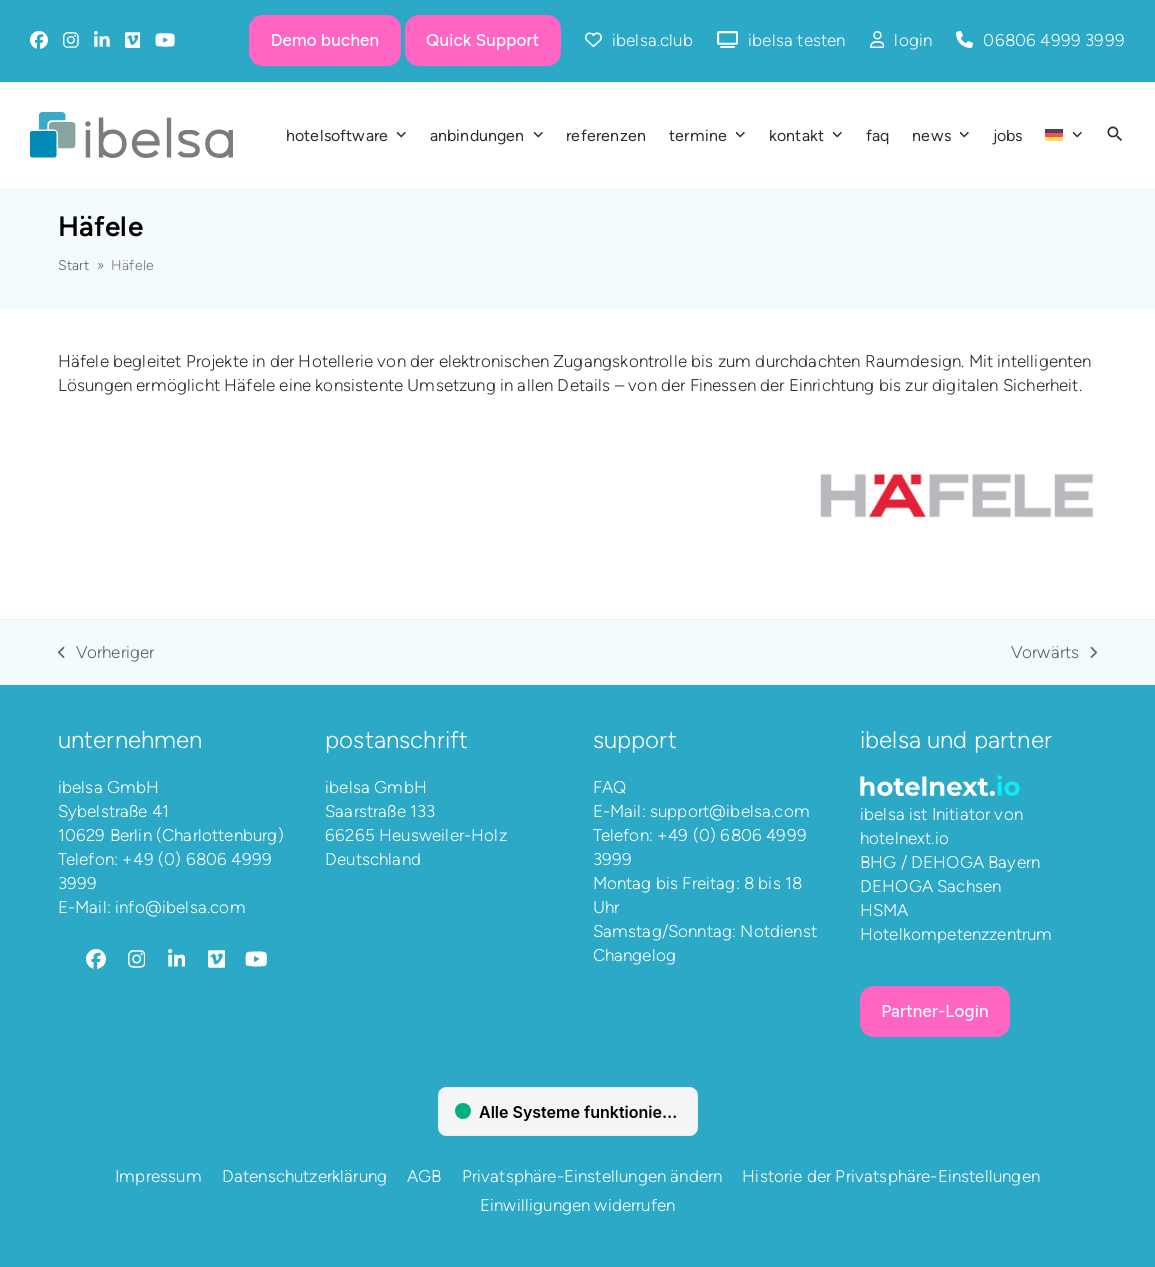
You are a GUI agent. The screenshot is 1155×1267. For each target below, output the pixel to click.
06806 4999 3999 (1054, 40)
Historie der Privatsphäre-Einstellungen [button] (891, 1176)
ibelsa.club (652, 40)
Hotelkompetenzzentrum (956, 934)
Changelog (635, 955)
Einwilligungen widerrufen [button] (577, 1205)
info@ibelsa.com (180, 907)
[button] (1115, 135)
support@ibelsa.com (730, 811)
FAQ (610, 787)
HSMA (884, 910)
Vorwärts (1054, 653)
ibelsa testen (796, 40)
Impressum (158, 1176)
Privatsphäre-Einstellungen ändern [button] (592, 1176)
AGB (424, 1176)
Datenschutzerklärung (304, 1176)
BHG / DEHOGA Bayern (950, 862)
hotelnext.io (904, 838)
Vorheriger (106, 653)
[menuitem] (1063, 135)
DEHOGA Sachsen (930, 886)
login (913, 40)
